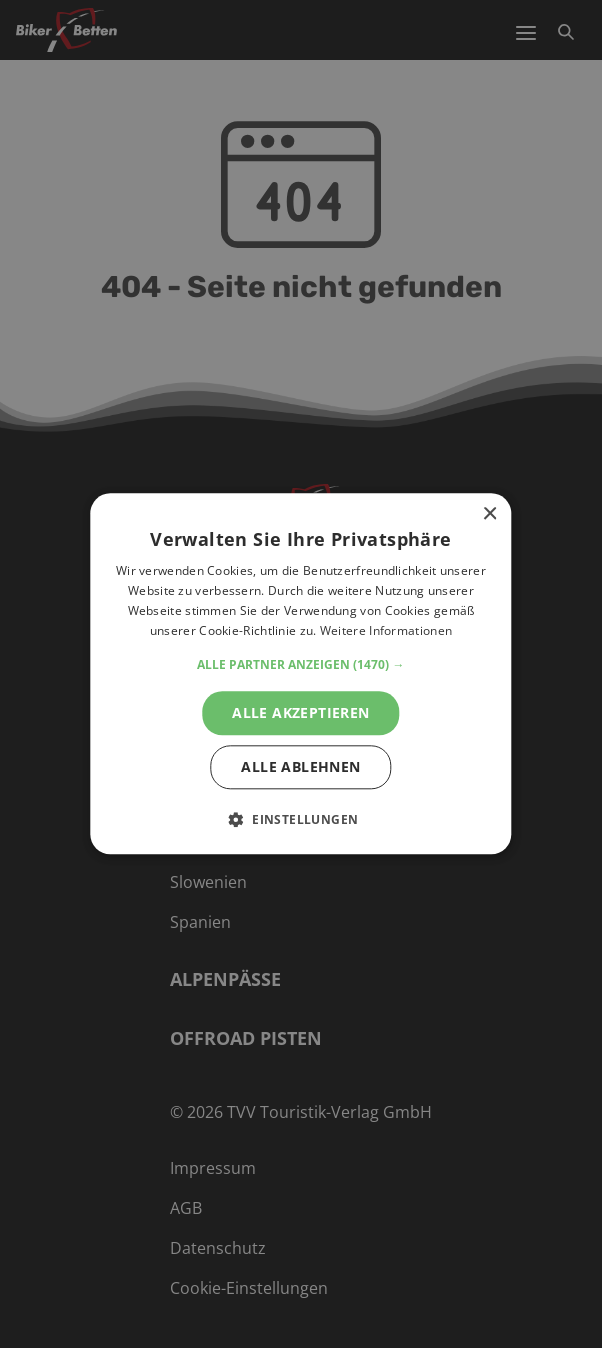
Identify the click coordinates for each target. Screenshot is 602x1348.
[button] (300, 665)
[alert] (301, 674)
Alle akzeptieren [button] (300, 712)
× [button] (489, 514)
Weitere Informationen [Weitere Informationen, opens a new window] (386, 630)
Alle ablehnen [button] (300, 767)
